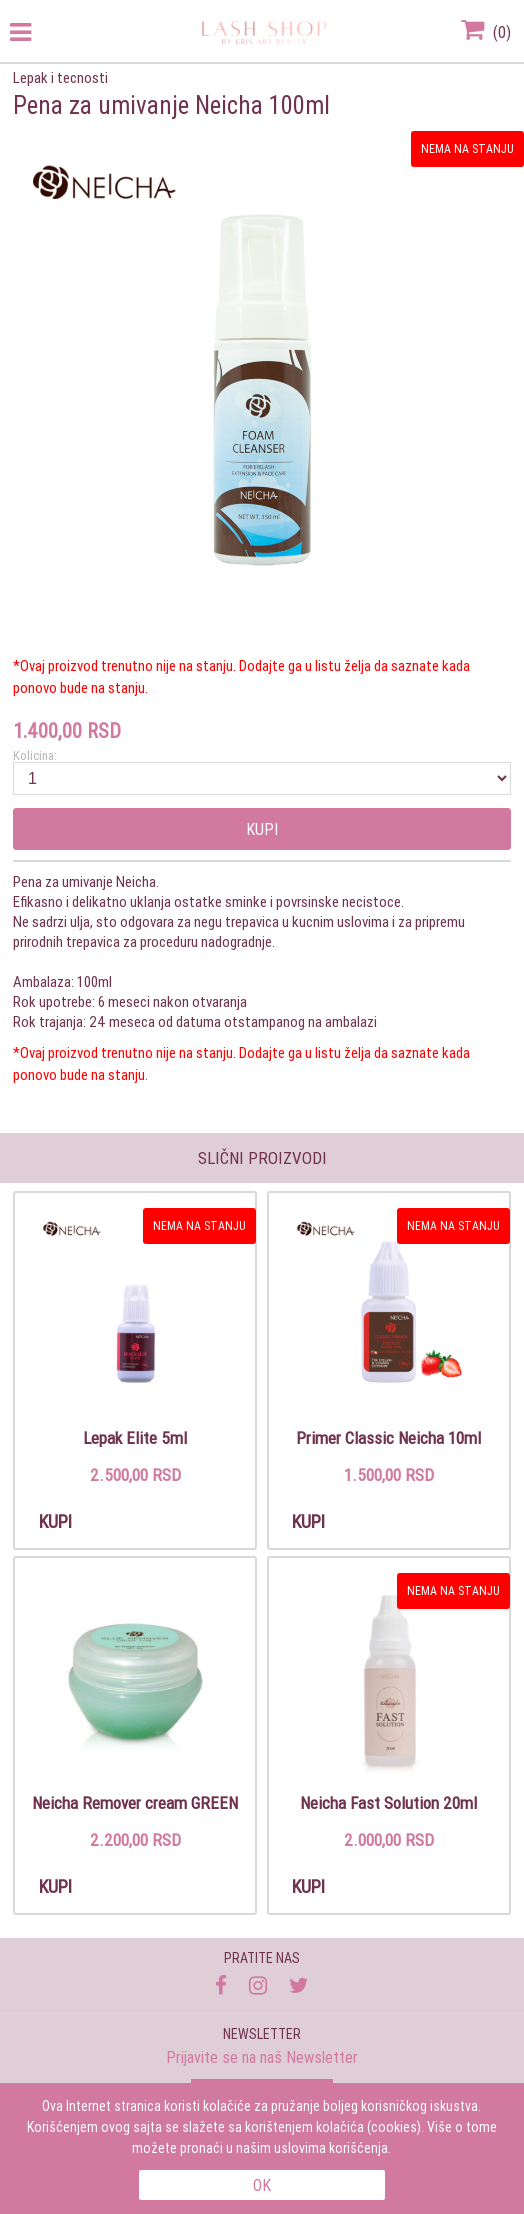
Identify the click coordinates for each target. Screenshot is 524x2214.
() (486, 32)
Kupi (262, 829)
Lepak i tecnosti (60, 77)
